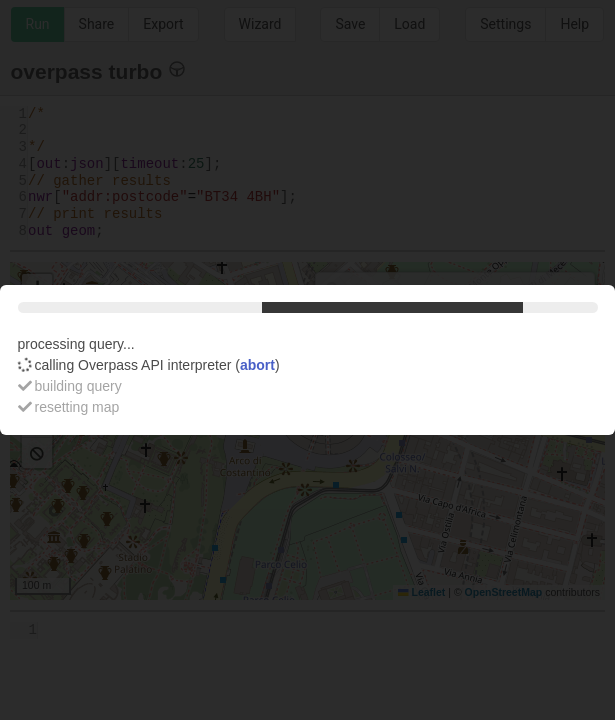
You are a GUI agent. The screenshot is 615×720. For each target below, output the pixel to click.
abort (257, 365)
